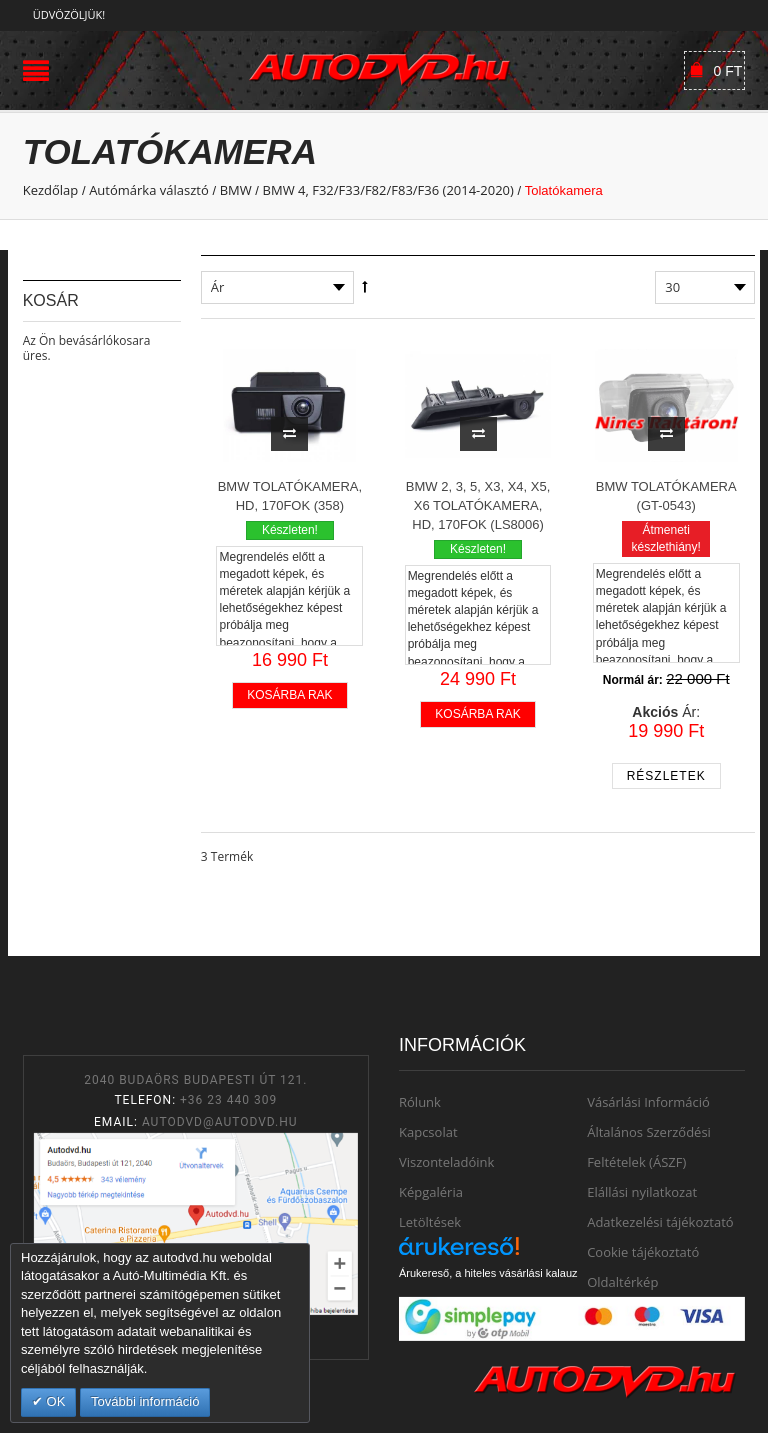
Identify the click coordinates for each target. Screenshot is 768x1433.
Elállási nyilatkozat (642, 1192)
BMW (236, 190)
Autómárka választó (149, 190)
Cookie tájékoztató (643, 1252)
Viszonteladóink (446, 1162)
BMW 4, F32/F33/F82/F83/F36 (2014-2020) (388, 190)
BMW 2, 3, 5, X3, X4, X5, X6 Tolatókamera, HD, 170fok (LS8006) (478, 505)
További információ (145, 1401)
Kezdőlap (51, 190)
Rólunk (420, 1102)
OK (54, 1401)
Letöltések (430, 1222)
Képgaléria (431, 1192)
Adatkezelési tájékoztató (660, 1222)
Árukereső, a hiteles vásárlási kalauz (488, 1273)
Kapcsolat (428, 1132)
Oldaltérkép (622, 1282)
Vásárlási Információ (648, 1102)
